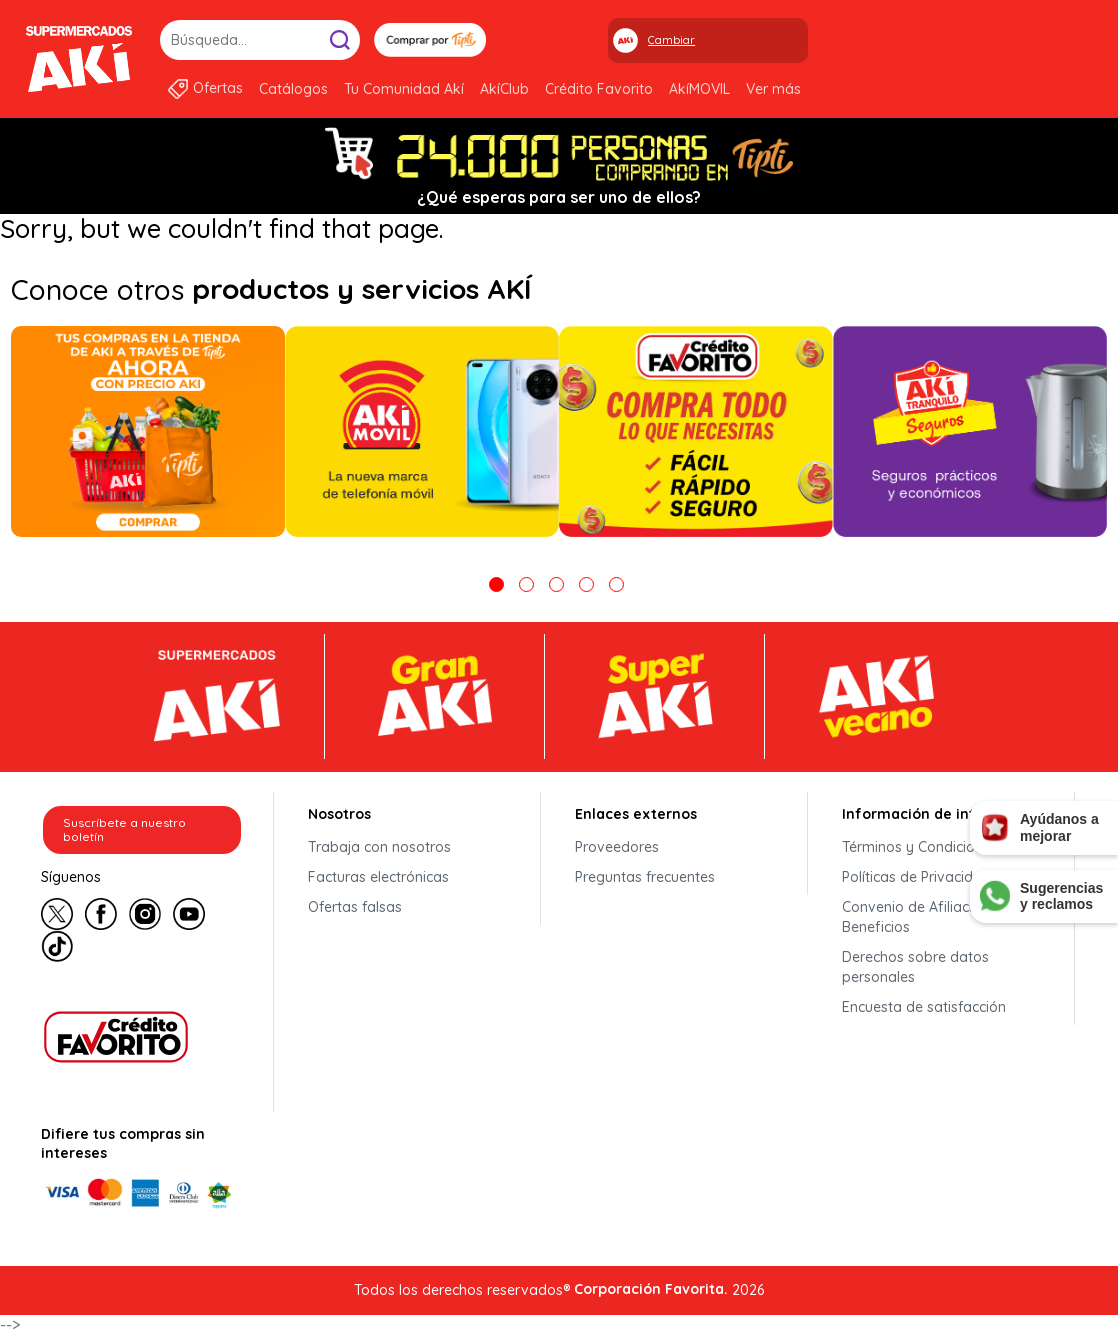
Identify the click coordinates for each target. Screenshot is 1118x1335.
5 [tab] (616, 584)
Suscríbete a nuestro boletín (124, 829)
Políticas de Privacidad (916, 877)
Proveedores (617, 847)
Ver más (773, 89)
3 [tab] (556, 584)
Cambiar (671, 40)
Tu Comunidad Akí (404, 89)
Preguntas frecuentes (645, 877)
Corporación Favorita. (651, 1289)
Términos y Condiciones (920, 847)
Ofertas (218, 88)
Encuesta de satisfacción (924, 1007)
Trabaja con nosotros (379, 847)
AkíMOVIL (699, 89)
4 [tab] (586, 584)
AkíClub (504, 89)
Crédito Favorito (599, 89)
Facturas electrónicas (378, 877)
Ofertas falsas (355, 907)
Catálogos (293, 89)
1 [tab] (496, 584)
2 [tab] (526, 584)
